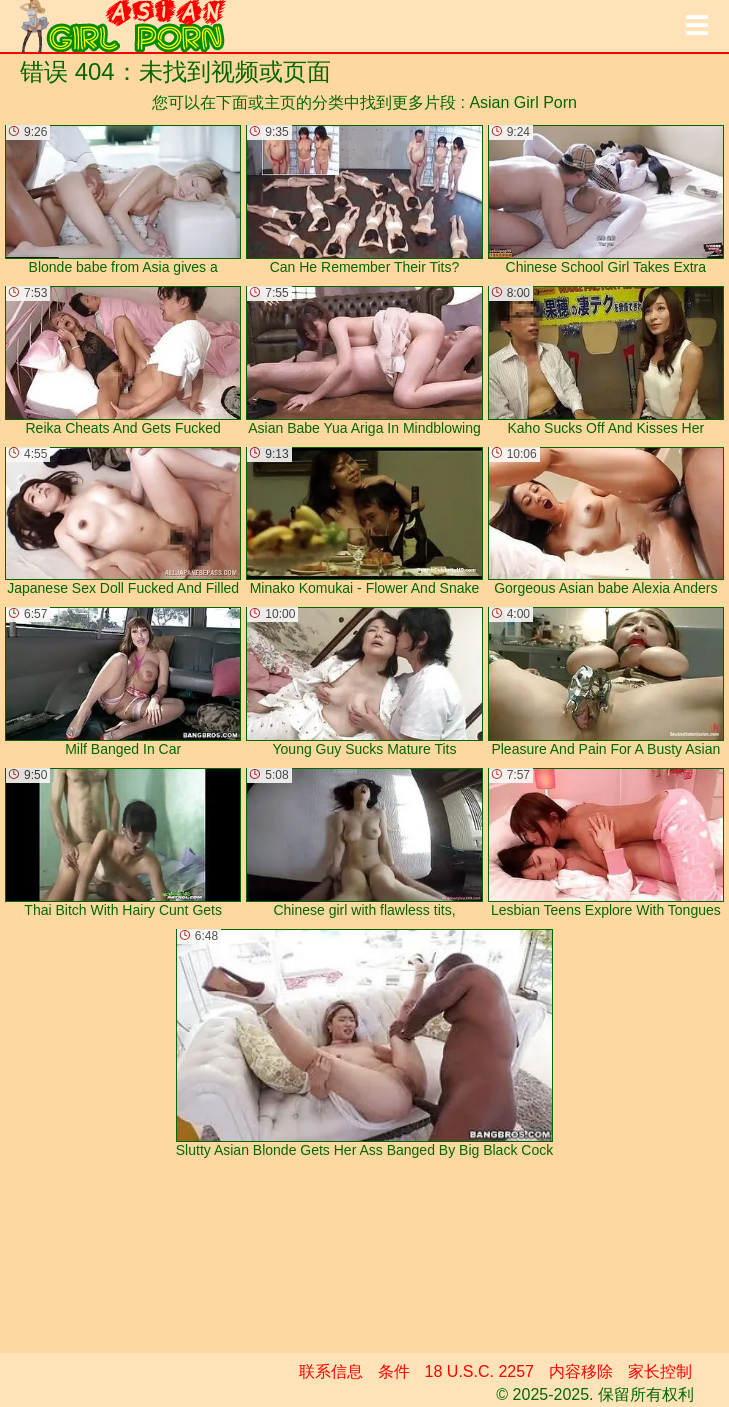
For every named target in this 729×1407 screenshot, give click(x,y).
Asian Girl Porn (523, 102)
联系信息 (331, 1371)
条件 (394, 1371)
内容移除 (581, 1371)
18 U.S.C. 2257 (479, 1371)
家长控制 (660, 1371)
